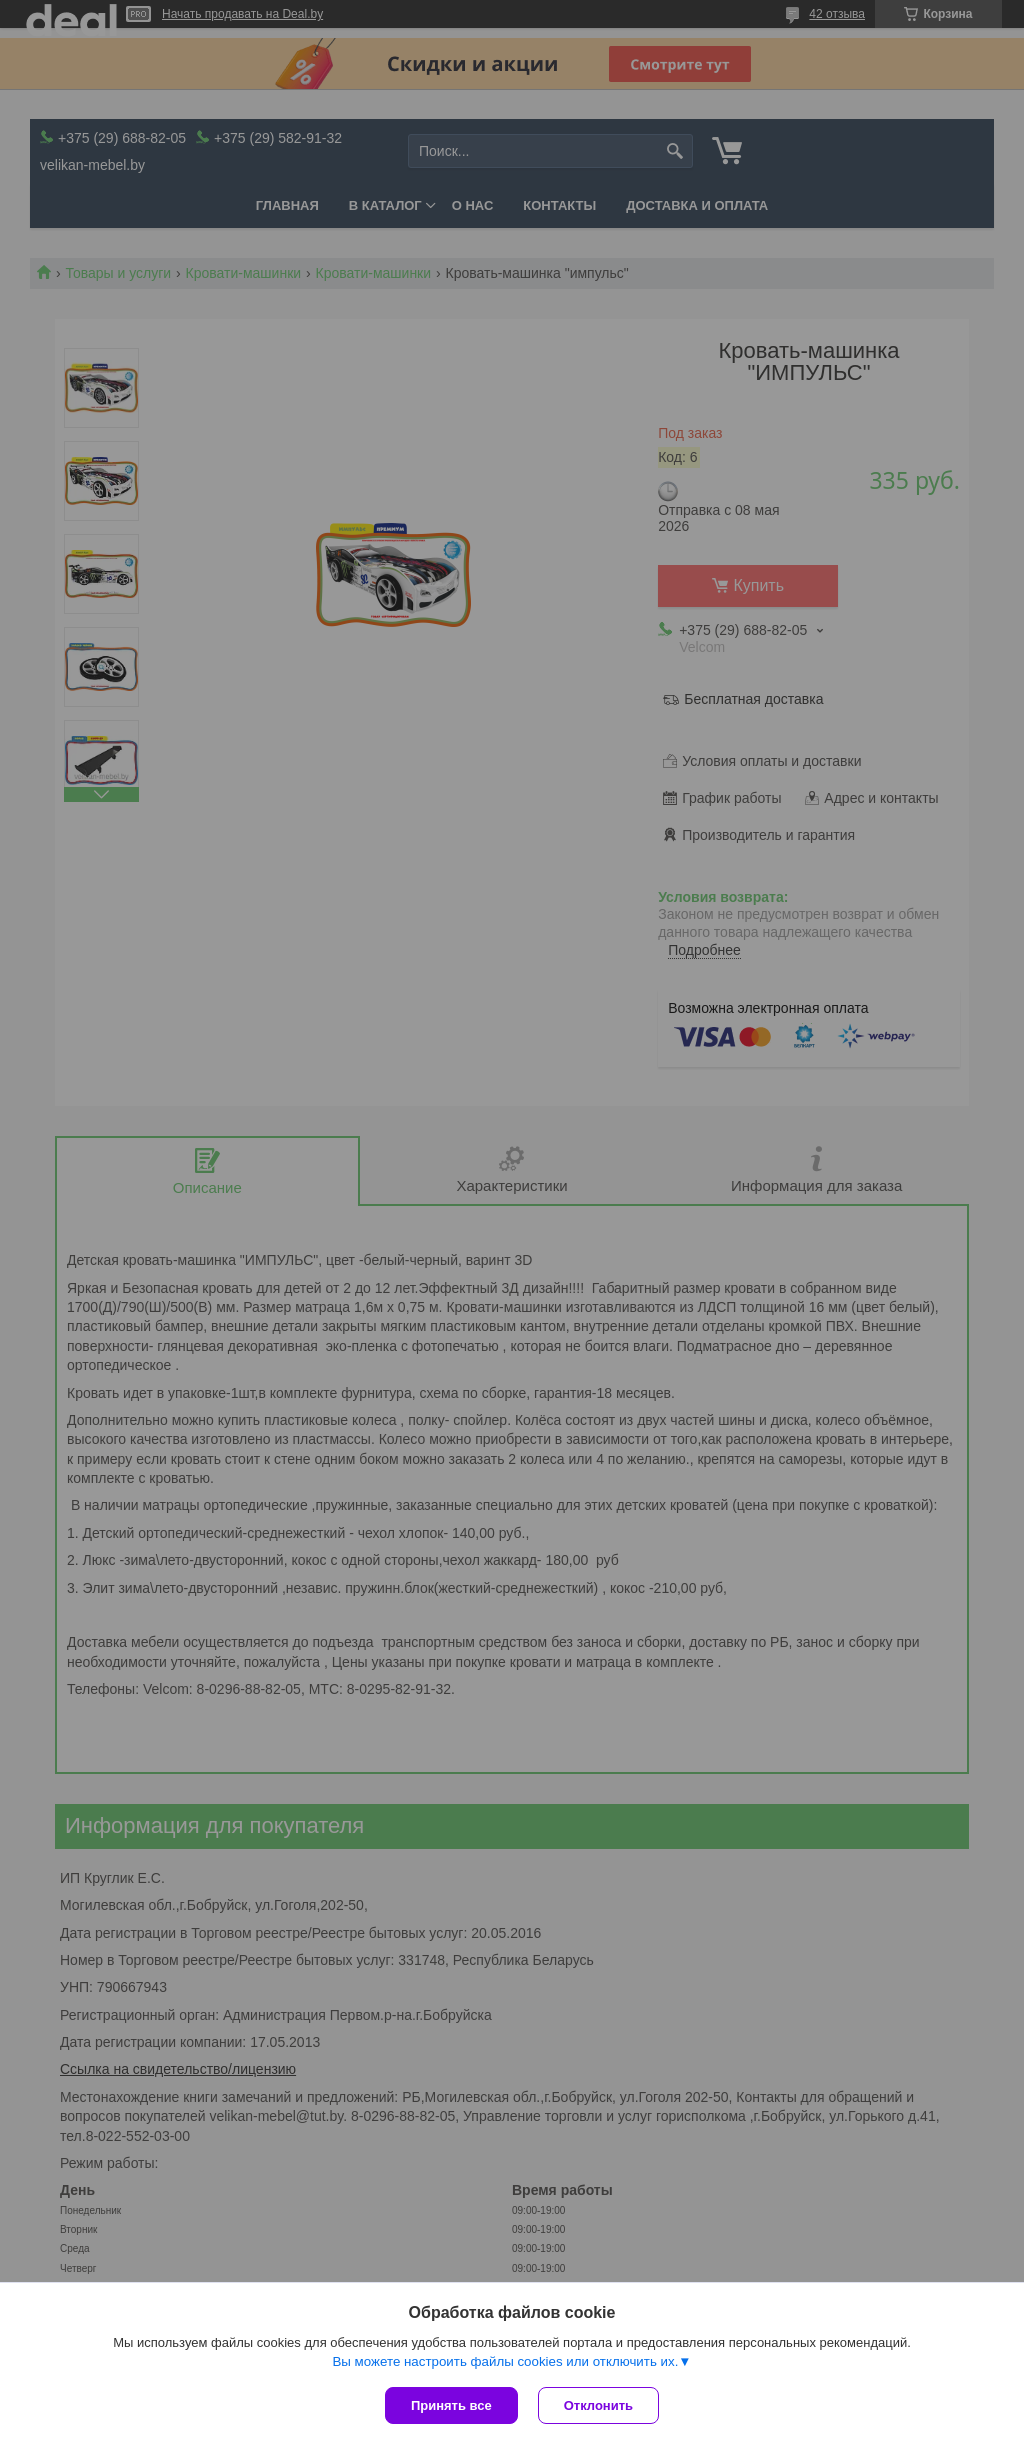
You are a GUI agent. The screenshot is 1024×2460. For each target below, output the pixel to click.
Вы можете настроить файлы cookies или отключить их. (505, 2361)
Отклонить (598, 2405)
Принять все (451, 2405)
